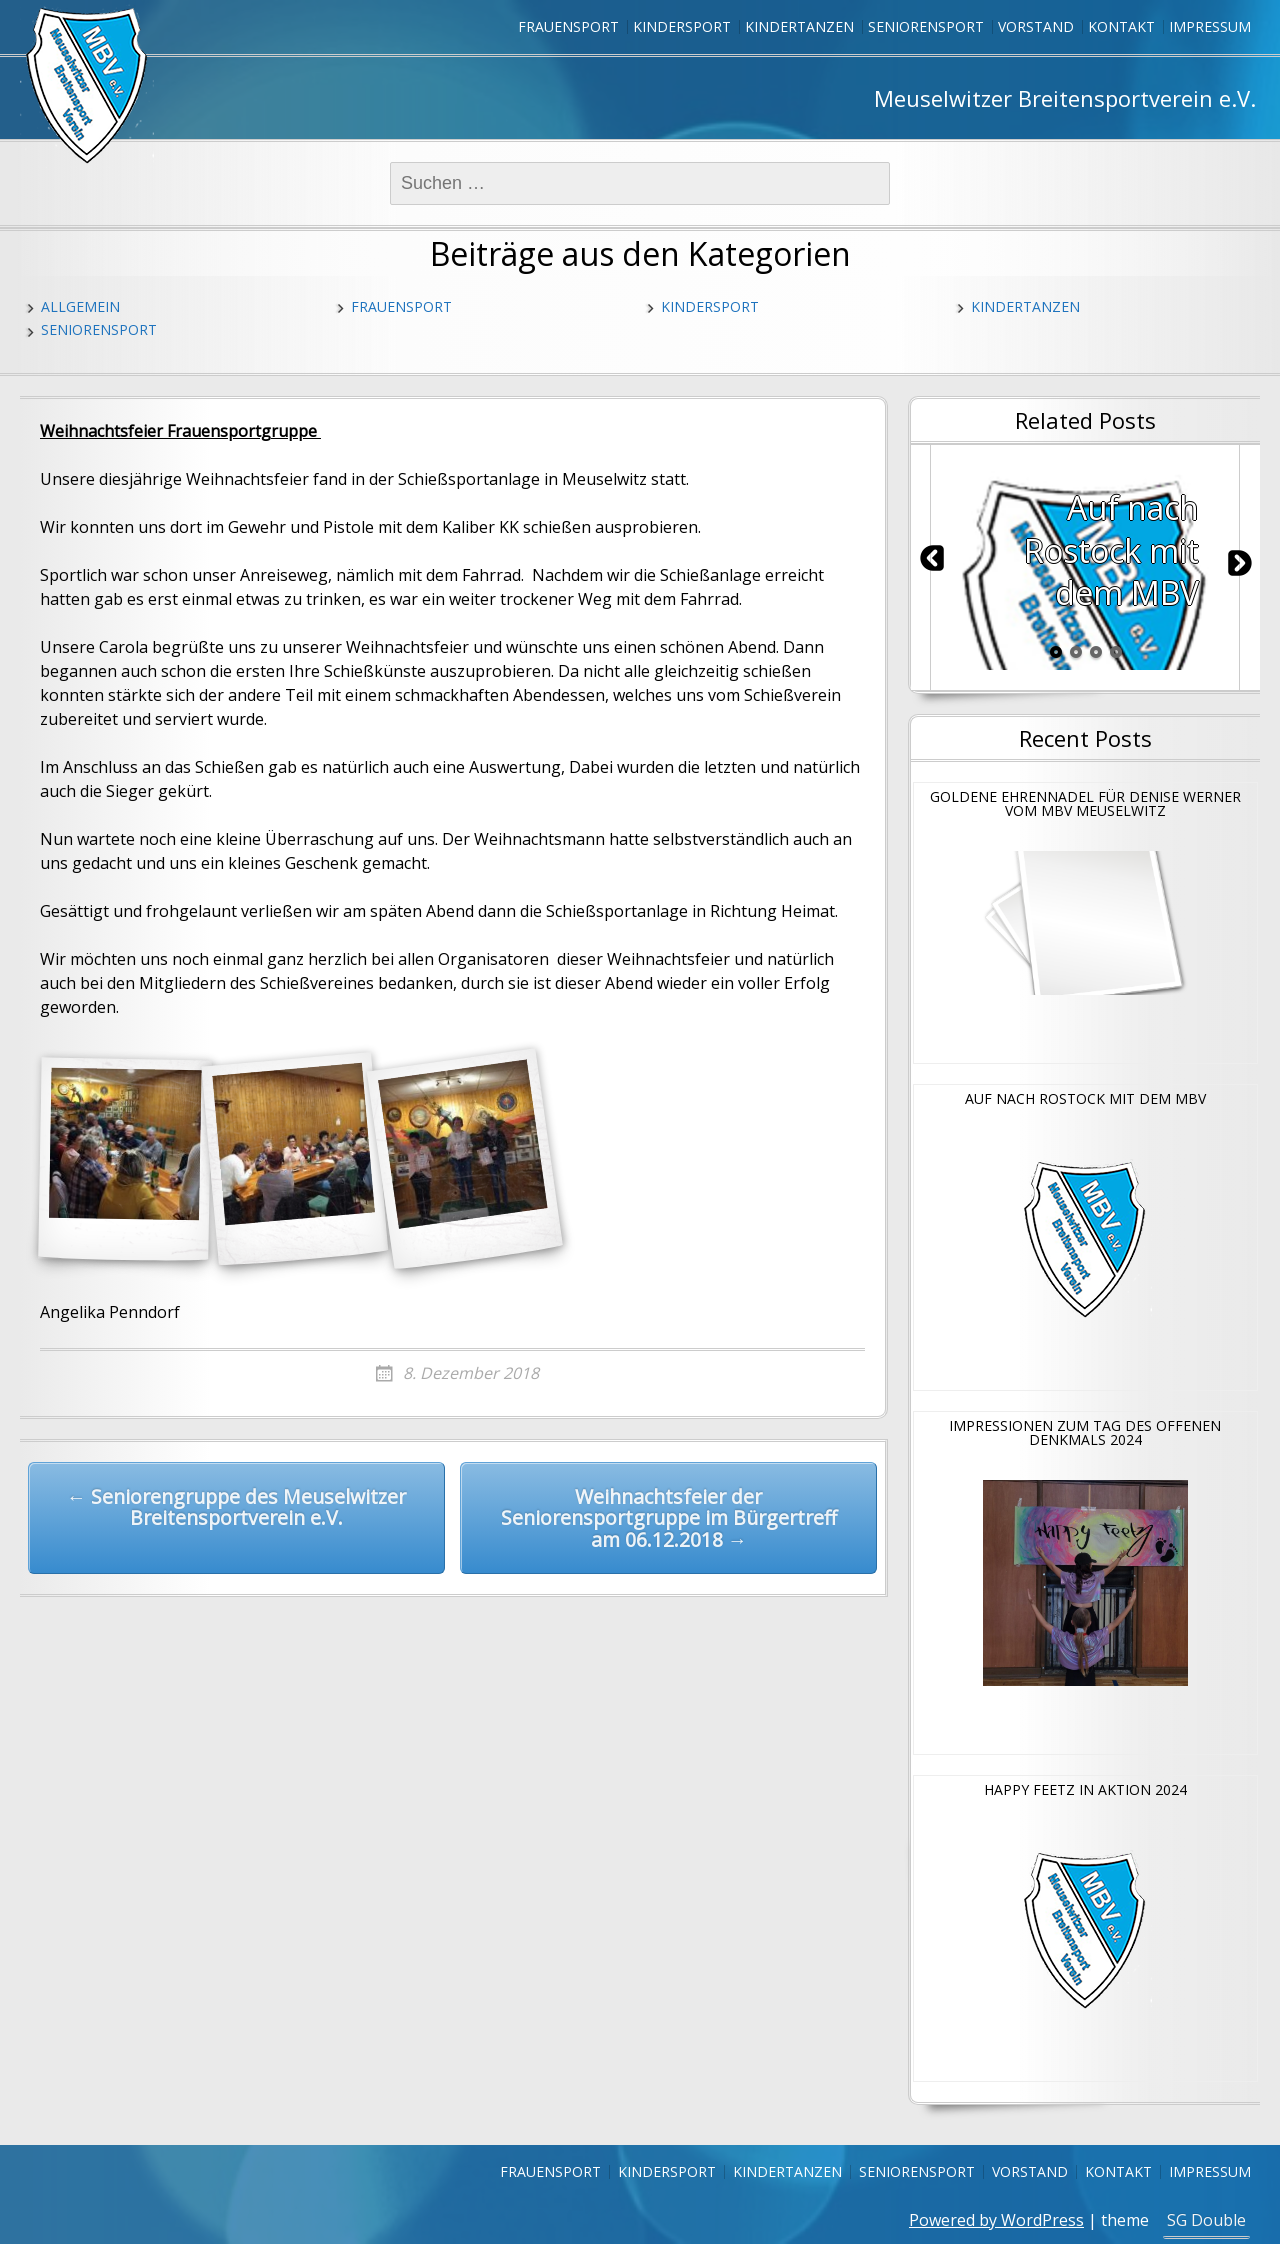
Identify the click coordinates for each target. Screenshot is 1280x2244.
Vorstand (1036, 26)
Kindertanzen (799, 26)
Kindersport (682, 26)
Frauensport (568, 26)
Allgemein (80, 306)
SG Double (1206, 2220)
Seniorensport (926, 26)
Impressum (1210, 26)
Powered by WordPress (996, 2220)
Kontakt (1121, 26)
